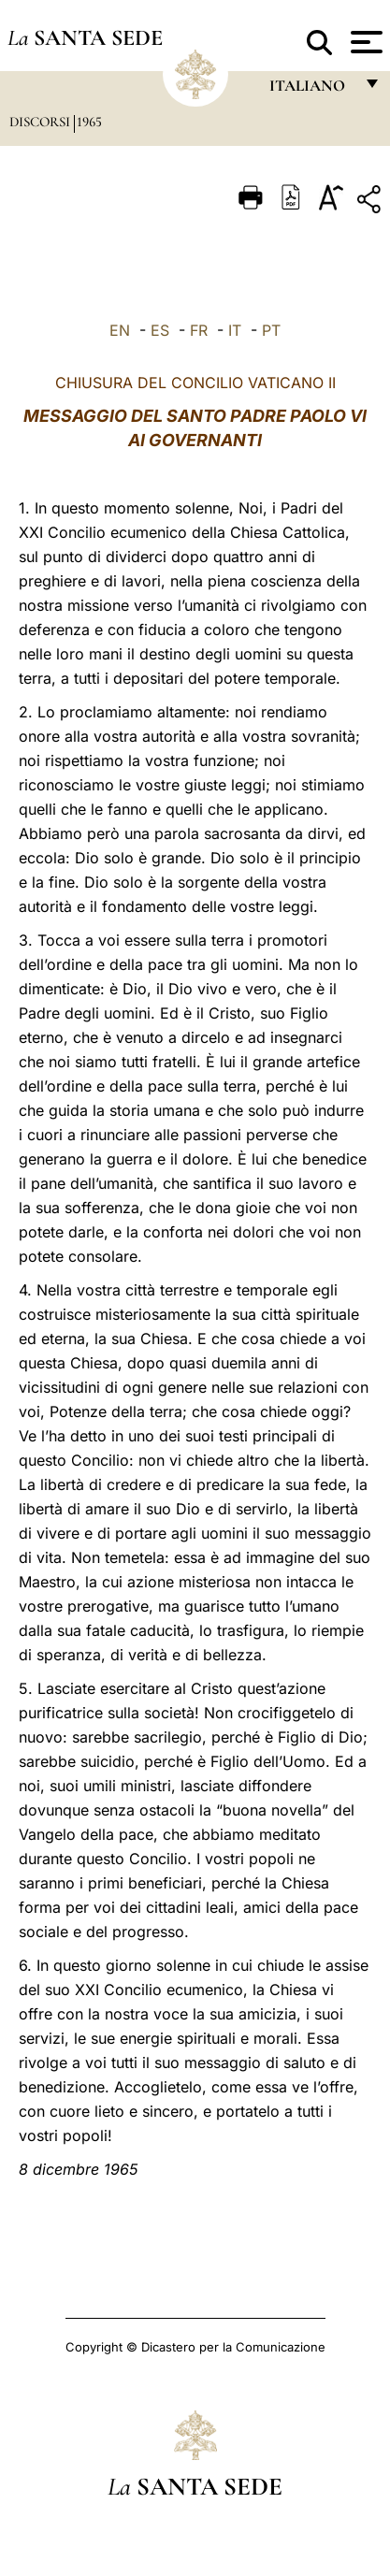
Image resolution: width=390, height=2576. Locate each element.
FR (199, 330)
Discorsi (41, 121)
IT (234, 330)
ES (160, 330)
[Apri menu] (364, 42)
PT (271, 330)
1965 (89, 121)
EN (119, 330)
